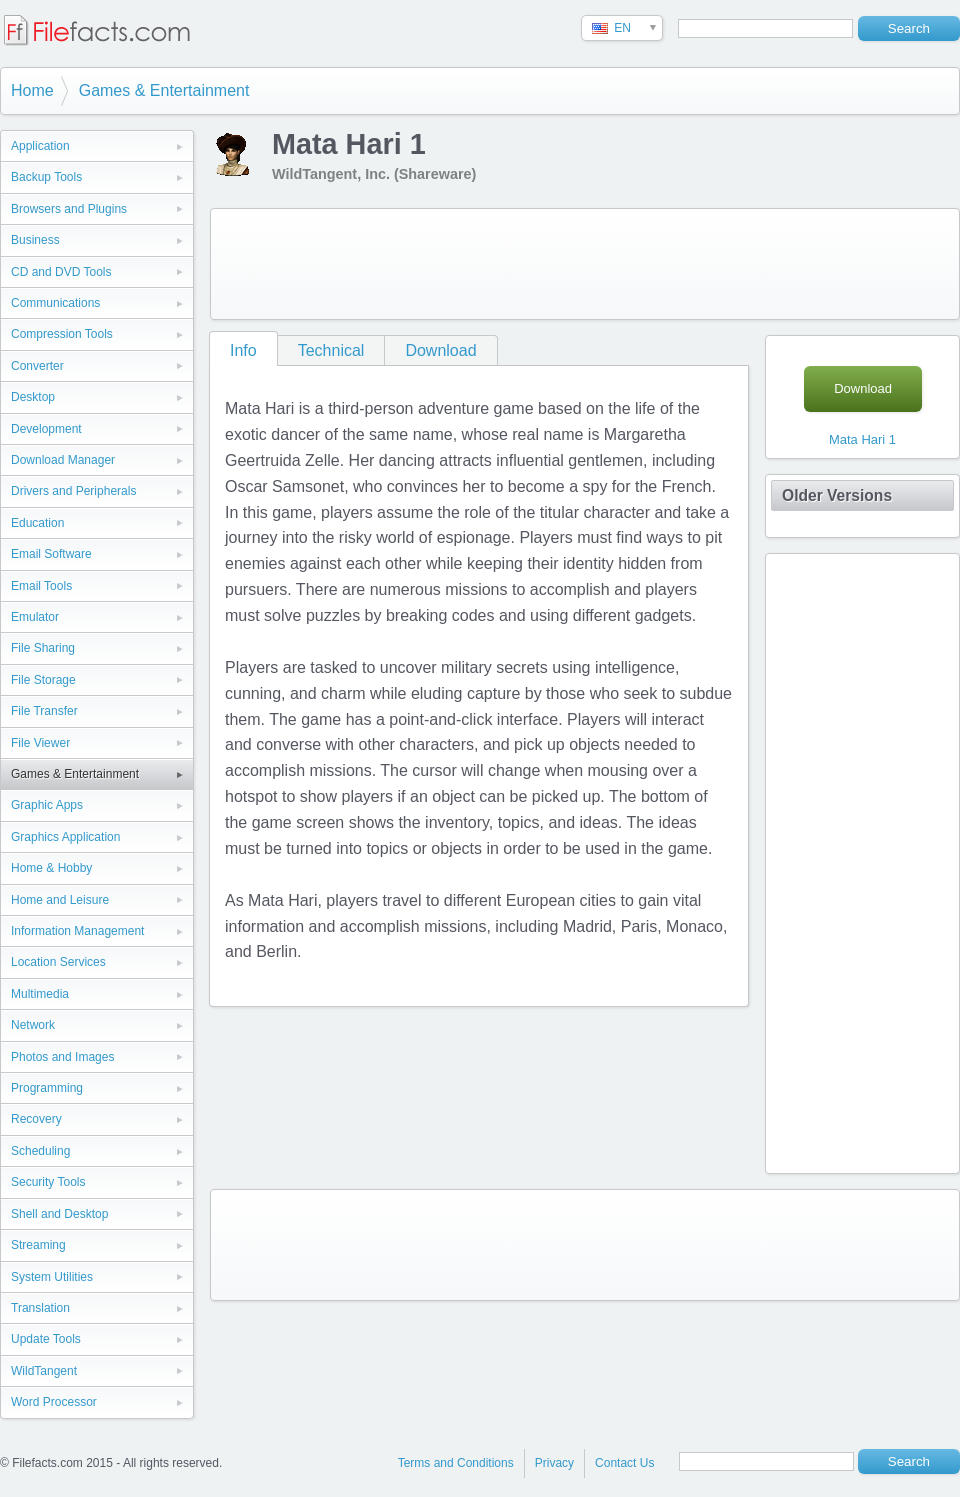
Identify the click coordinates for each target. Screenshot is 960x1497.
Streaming (38, 1245)
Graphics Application (65, 837)
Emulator (35, 617)
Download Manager (63, 460)
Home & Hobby (51, 868)
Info (243, 350)
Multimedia (40, 994)
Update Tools (46, 1339)
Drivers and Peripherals (73, 491)
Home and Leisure (60, 900)
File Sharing (43, 648)
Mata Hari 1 (862, 439)
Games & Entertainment (164, 90)
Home (32, 90)
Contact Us (624, 1463)
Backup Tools (46, 177)
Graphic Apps (47, 805)
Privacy (554, 1463)
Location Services (58, 962)
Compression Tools (62, 334)
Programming (47, 1088)
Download (440, 350)
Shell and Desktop (59, 1214)
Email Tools (41, 586)
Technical (331, 350)
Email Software (51, 554)
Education (37, 523)
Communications (55, 303)
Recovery (36, 1119)
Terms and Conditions (456, 1463)
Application (40, 146)
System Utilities (52, 1277)
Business (35, 240)
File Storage (43, 680)
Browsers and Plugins (69, 209)
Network (33, 1025)
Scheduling (40, 1151)
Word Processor (54, 1402)
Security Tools (48, 1182)
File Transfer (44, 711)
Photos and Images (62, 1057)
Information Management (77, 931)
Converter (37, 366)
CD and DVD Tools (61, 272)
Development (46, 429)
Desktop (33, 397)
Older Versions (837, 495)
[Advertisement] (585, 264)
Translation (40, 1308)
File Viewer (40, 743)
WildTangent (44, 1371)
